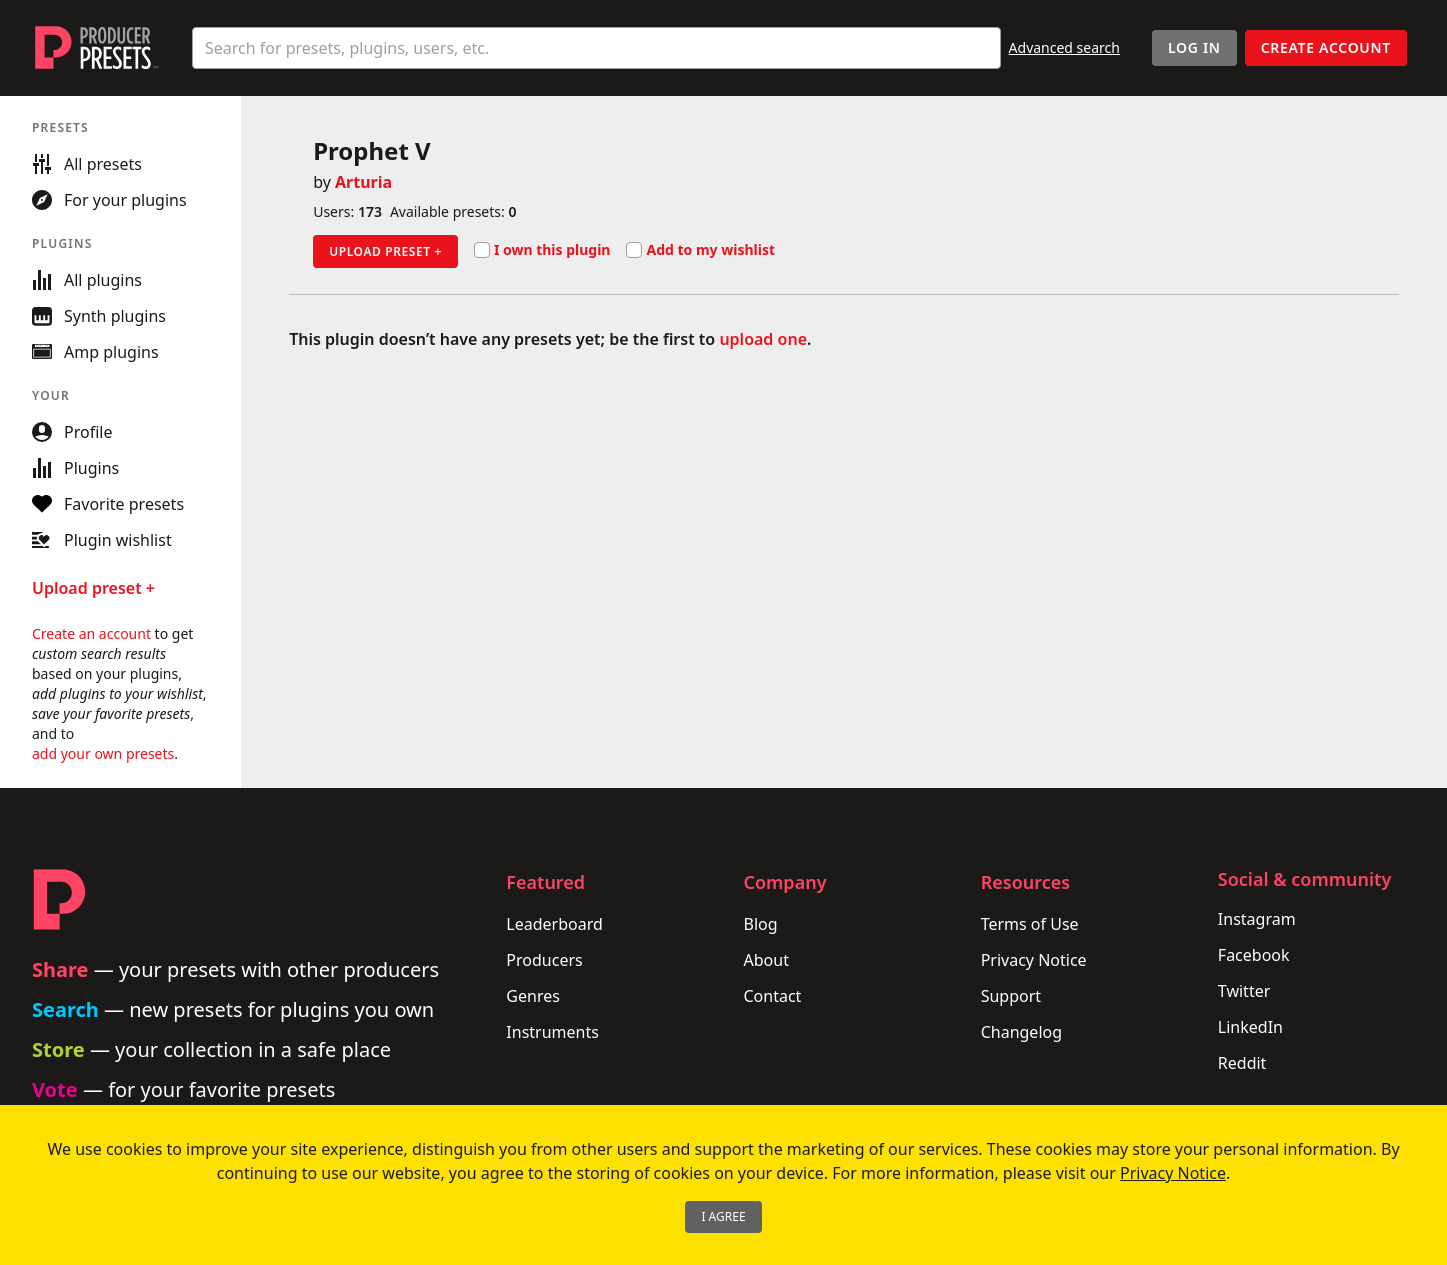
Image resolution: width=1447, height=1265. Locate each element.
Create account (1326, 47)
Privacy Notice (1034, 960)
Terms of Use (1030, 924)
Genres (533, 996)
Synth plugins (99, 316)
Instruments (552, 1032)
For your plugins (109, 200)
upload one (763, 339)
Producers (544, 960)
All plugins (87, 280)
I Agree (723, 1216)
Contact (773, 996)
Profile (72, 432)
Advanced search (1064, 47)
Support (1011, 996)
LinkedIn (1250, 1027)
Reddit (1242, 1063)
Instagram (1257, 919)
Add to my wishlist (700, 250)
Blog (761, 924)
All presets (87, 164)
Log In (1194, 47)
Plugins (75, 468)
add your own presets (103, 753)
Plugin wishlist (102, 540)
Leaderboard (554, 924)
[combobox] (596, 48)
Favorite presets (108, 504)
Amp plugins (95, 352)
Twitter (1244, 991)
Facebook (1254, 955)
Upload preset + (385, 251)
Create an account (91, 633)
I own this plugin (542, 250)
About (766, 960)
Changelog (1021, 1032)
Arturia (363, 182)
